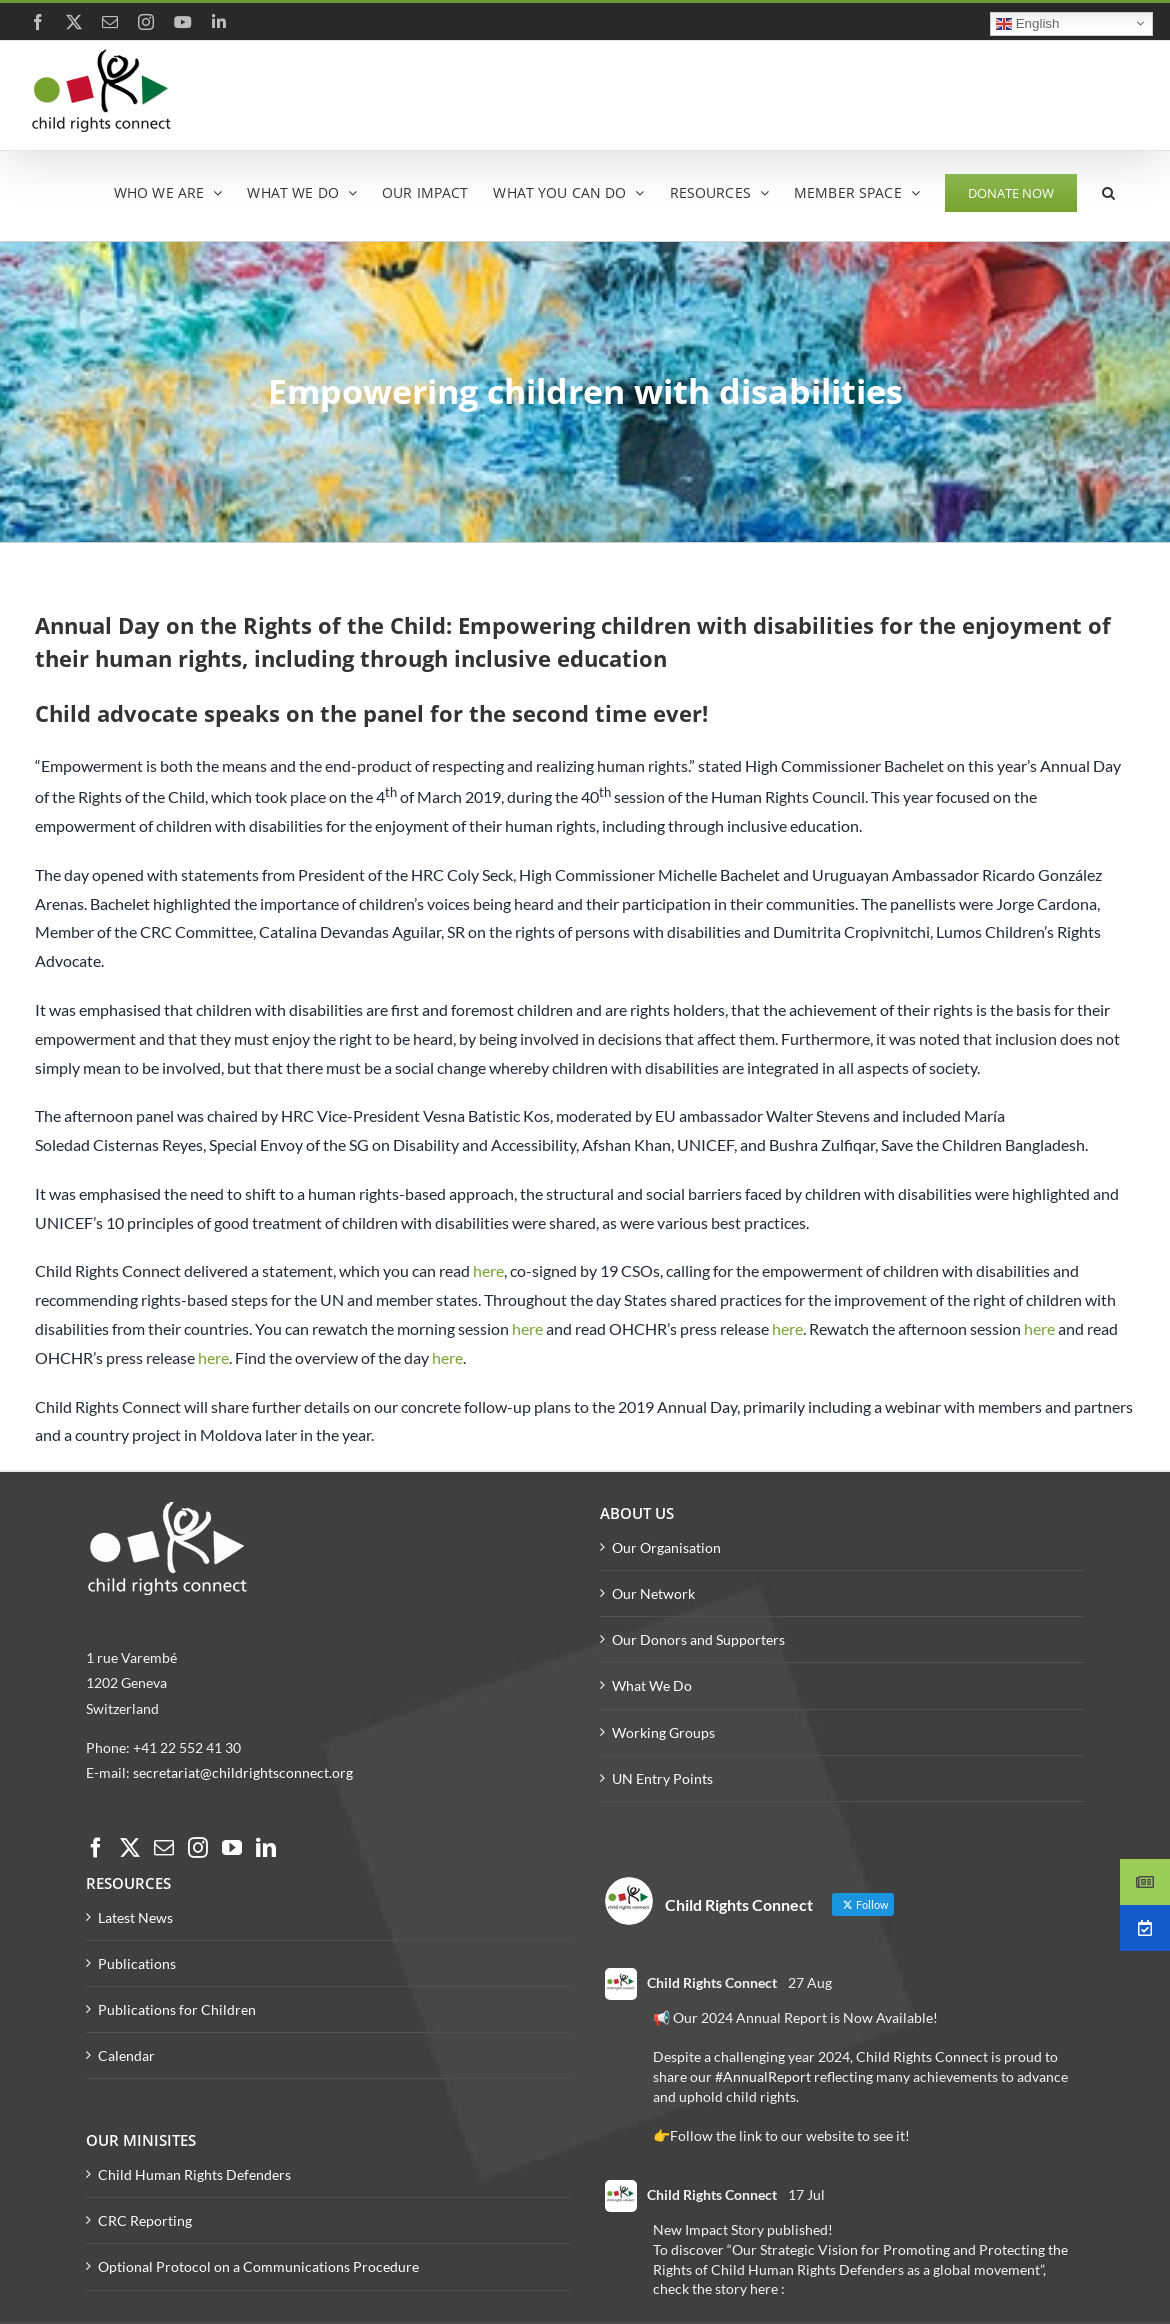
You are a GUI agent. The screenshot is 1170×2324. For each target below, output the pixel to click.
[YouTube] (232, 1848)
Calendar (126, 2055)
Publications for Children (177, 2009)
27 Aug (810, 1982)
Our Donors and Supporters (698, 1639)
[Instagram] (198, 1848)
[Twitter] (130, 1848)
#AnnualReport (763, 2076)
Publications (137, 1963)
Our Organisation (666, 1547)
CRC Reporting (145, 2220)
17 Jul (806, 2194)
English (1027, 23)
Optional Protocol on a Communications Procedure (258, 2266)
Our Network (653, 1593)
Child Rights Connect (712, 1982)
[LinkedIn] (266, 1848)
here (488, 1270)
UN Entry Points (662, 1778)
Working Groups (663, 1732)
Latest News (135, 1917)
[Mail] (164, 1848)
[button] (1108, 191)
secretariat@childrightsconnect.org (243, 1772)
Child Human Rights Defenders (194, 2174)
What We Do (652, 1685)
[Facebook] (96, 1848)
